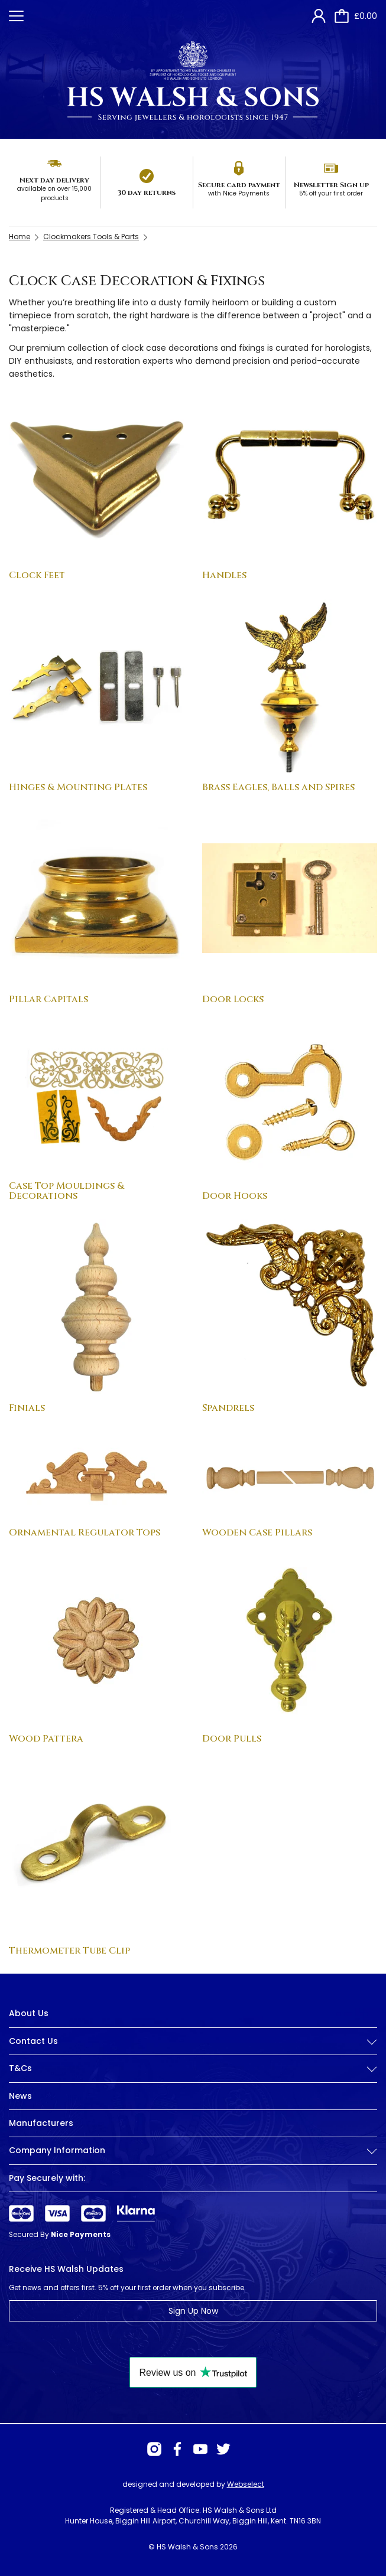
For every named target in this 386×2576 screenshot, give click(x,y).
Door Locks (233, 999)
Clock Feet (37, 575)
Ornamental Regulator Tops (84, 1532)
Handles (224, 575)
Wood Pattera (46, 1738)
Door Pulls (231, 1738)
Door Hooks (234, 1195)
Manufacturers (41, 2123)
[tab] (193, 2050)
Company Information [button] (193, 2150)
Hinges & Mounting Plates (78, 787)
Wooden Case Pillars (257, 1532)
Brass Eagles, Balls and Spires (278, 787)
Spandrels (228, 1407)
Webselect (245, 2484)
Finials (27, 1407)
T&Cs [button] (193, 2068)
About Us (28, 2013)
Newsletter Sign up (331, 185)
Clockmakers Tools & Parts (91, 236)
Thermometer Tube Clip (69, 1950)
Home (19, 236)
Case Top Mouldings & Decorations (66, 1191)
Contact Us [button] (193, 2041)
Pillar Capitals (48, 999)
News (20, 2096)
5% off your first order (331, 193)
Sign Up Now (193, 2311)
